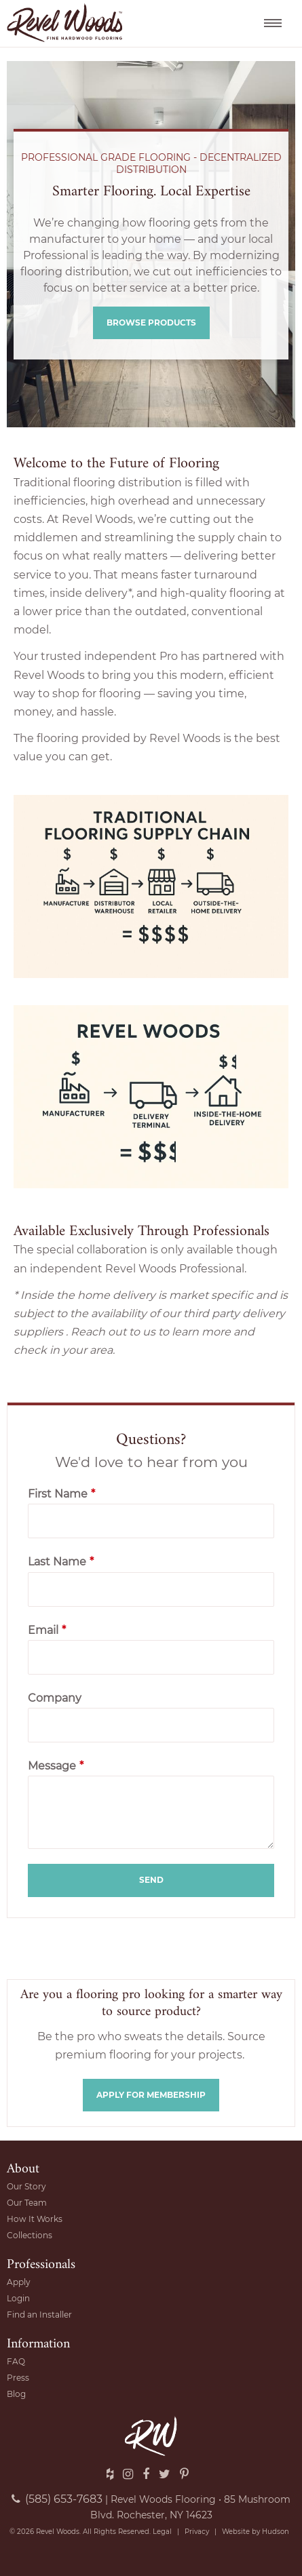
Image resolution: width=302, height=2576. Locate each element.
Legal (162, 2531)
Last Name (61, 1561)
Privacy (197, 2531)
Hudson (275, 2531)
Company (54, 1698)
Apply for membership (151, 2095)
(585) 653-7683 (57, 2499)
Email (47, 1630)
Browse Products (151, 322)
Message (55, 1765)
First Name (61, 1493)
